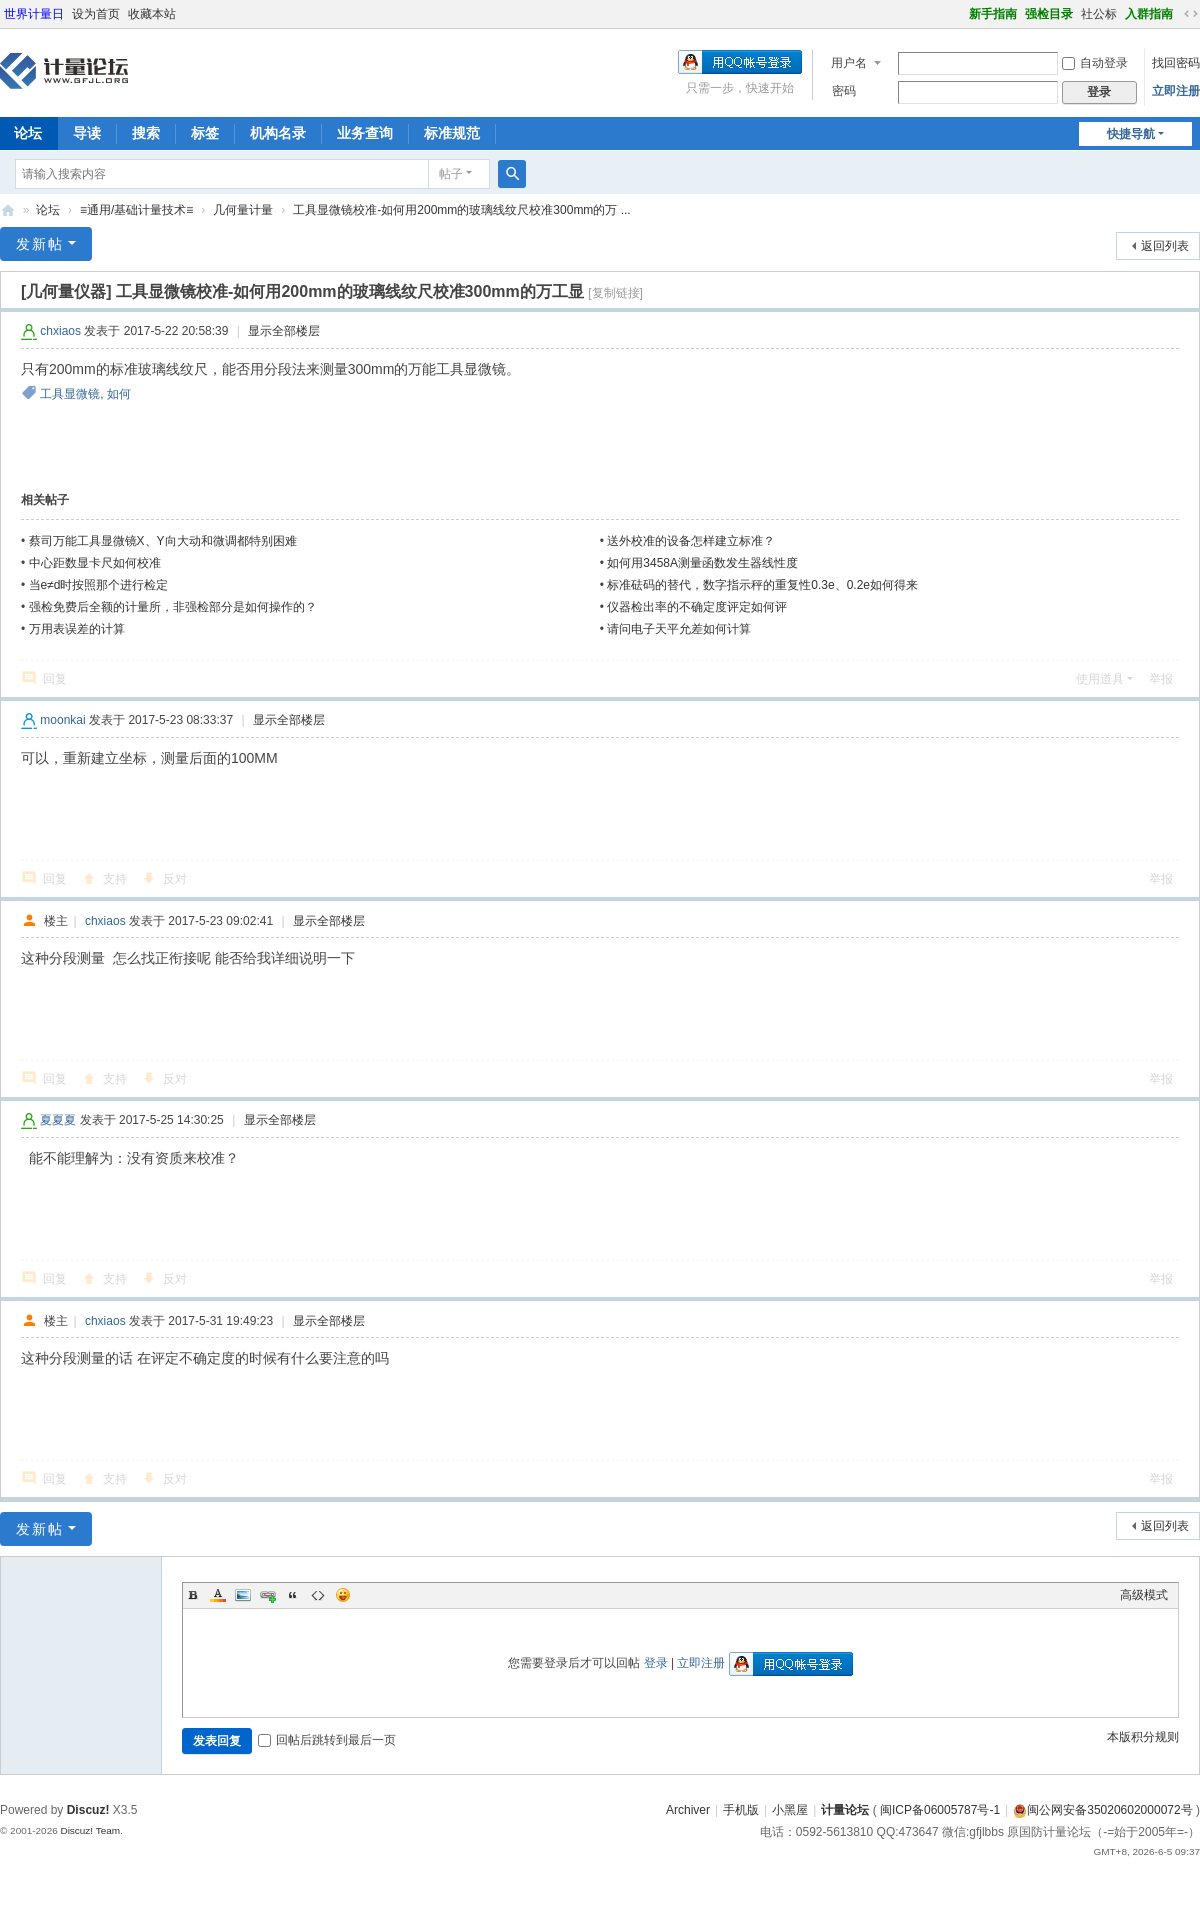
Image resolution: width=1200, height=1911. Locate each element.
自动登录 (1095, 63)
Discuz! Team (90, 1830)
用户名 (849, 63)
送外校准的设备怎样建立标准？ (691, 541)
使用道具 (1100, 679)
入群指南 (1149, 14)
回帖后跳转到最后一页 (327, 1740)
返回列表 (1165, 246)
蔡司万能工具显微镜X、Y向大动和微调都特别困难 (163, 541)
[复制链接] (615, 293)
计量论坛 (8, 210)
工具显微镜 (70, 394)
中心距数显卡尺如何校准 (95, 563)
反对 (175, 879)
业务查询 (365, 133)
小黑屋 (790, 1810)
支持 (115, 879)
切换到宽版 (1191, 14)
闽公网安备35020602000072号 (1102, 1810)
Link (268, 1595)
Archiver (688, 1810)
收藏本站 (152, 14)
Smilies (343, 1595)
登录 (656, 1663)
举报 (1161, 679)
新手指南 (993, 14)
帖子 (451, 174)
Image (243, 1595)
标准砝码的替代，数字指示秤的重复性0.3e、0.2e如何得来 (762, 585)
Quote (293, 1595)
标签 (205, 133)
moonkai (62, 720)
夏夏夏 (58, 1120)
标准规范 (452, 133)
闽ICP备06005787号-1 (940, 1810)
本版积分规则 (1143, 1737)
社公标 (1099, 14)
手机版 (741, 1810)
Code (318, 1595)
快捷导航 (1131, 134)
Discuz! (88, 1810)
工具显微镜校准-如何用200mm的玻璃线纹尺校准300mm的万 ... (461, 210)
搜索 (146, 133)
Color (218, 1595)
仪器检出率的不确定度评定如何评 (697, 607)
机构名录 (278, 133)
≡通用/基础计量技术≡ (136, 210)
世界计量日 (34, 14)
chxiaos (60, 331)
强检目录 (1049, 14)
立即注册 (1176, 91)
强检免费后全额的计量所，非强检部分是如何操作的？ (173, 607)
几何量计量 (243, 210)
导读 (87, 133)
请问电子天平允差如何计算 (679, 629)
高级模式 (1144, 1595)
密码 (844, 91)
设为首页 (96, 14)
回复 (55, 679)
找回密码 (1176, 63)
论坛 (48, 210)
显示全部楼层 (284, 331)
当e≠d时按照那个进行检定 (99, 585)
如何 (119, 394)
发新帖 (40, 244)
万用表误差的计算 (77, 629)
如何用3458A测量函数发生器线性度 (702, 563)
